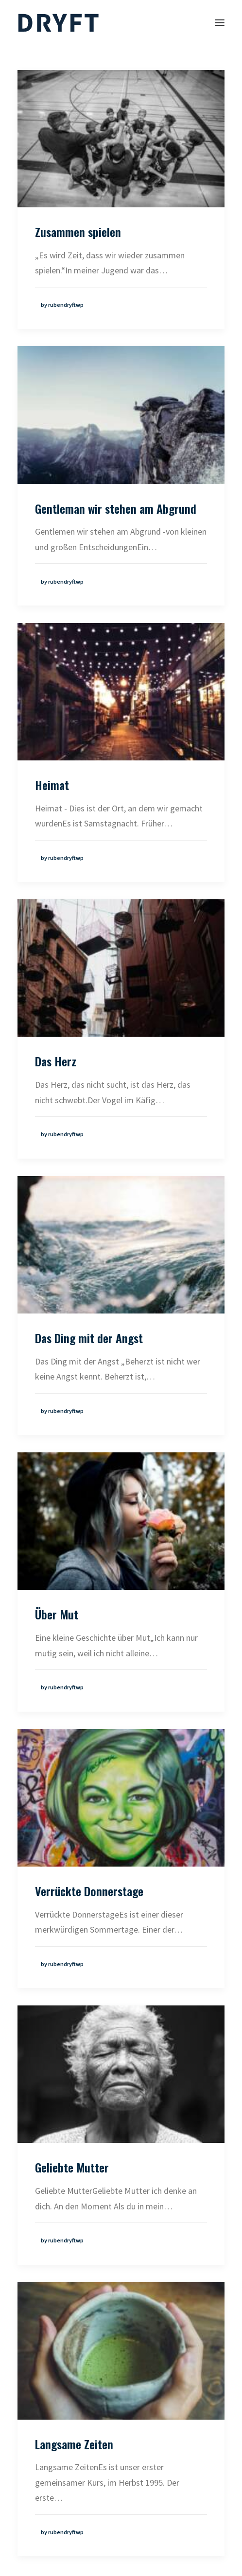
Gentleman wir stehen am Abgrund (115, 508)
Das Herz (55, 1061)
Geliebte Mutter (72, 2167)
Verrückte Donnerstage (89, 1891)
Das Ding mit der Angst (89, 1338)
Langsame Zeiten (74, 2444)
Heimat (52, 784)
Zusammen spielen (78, 231)
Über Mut (56, 1614)
